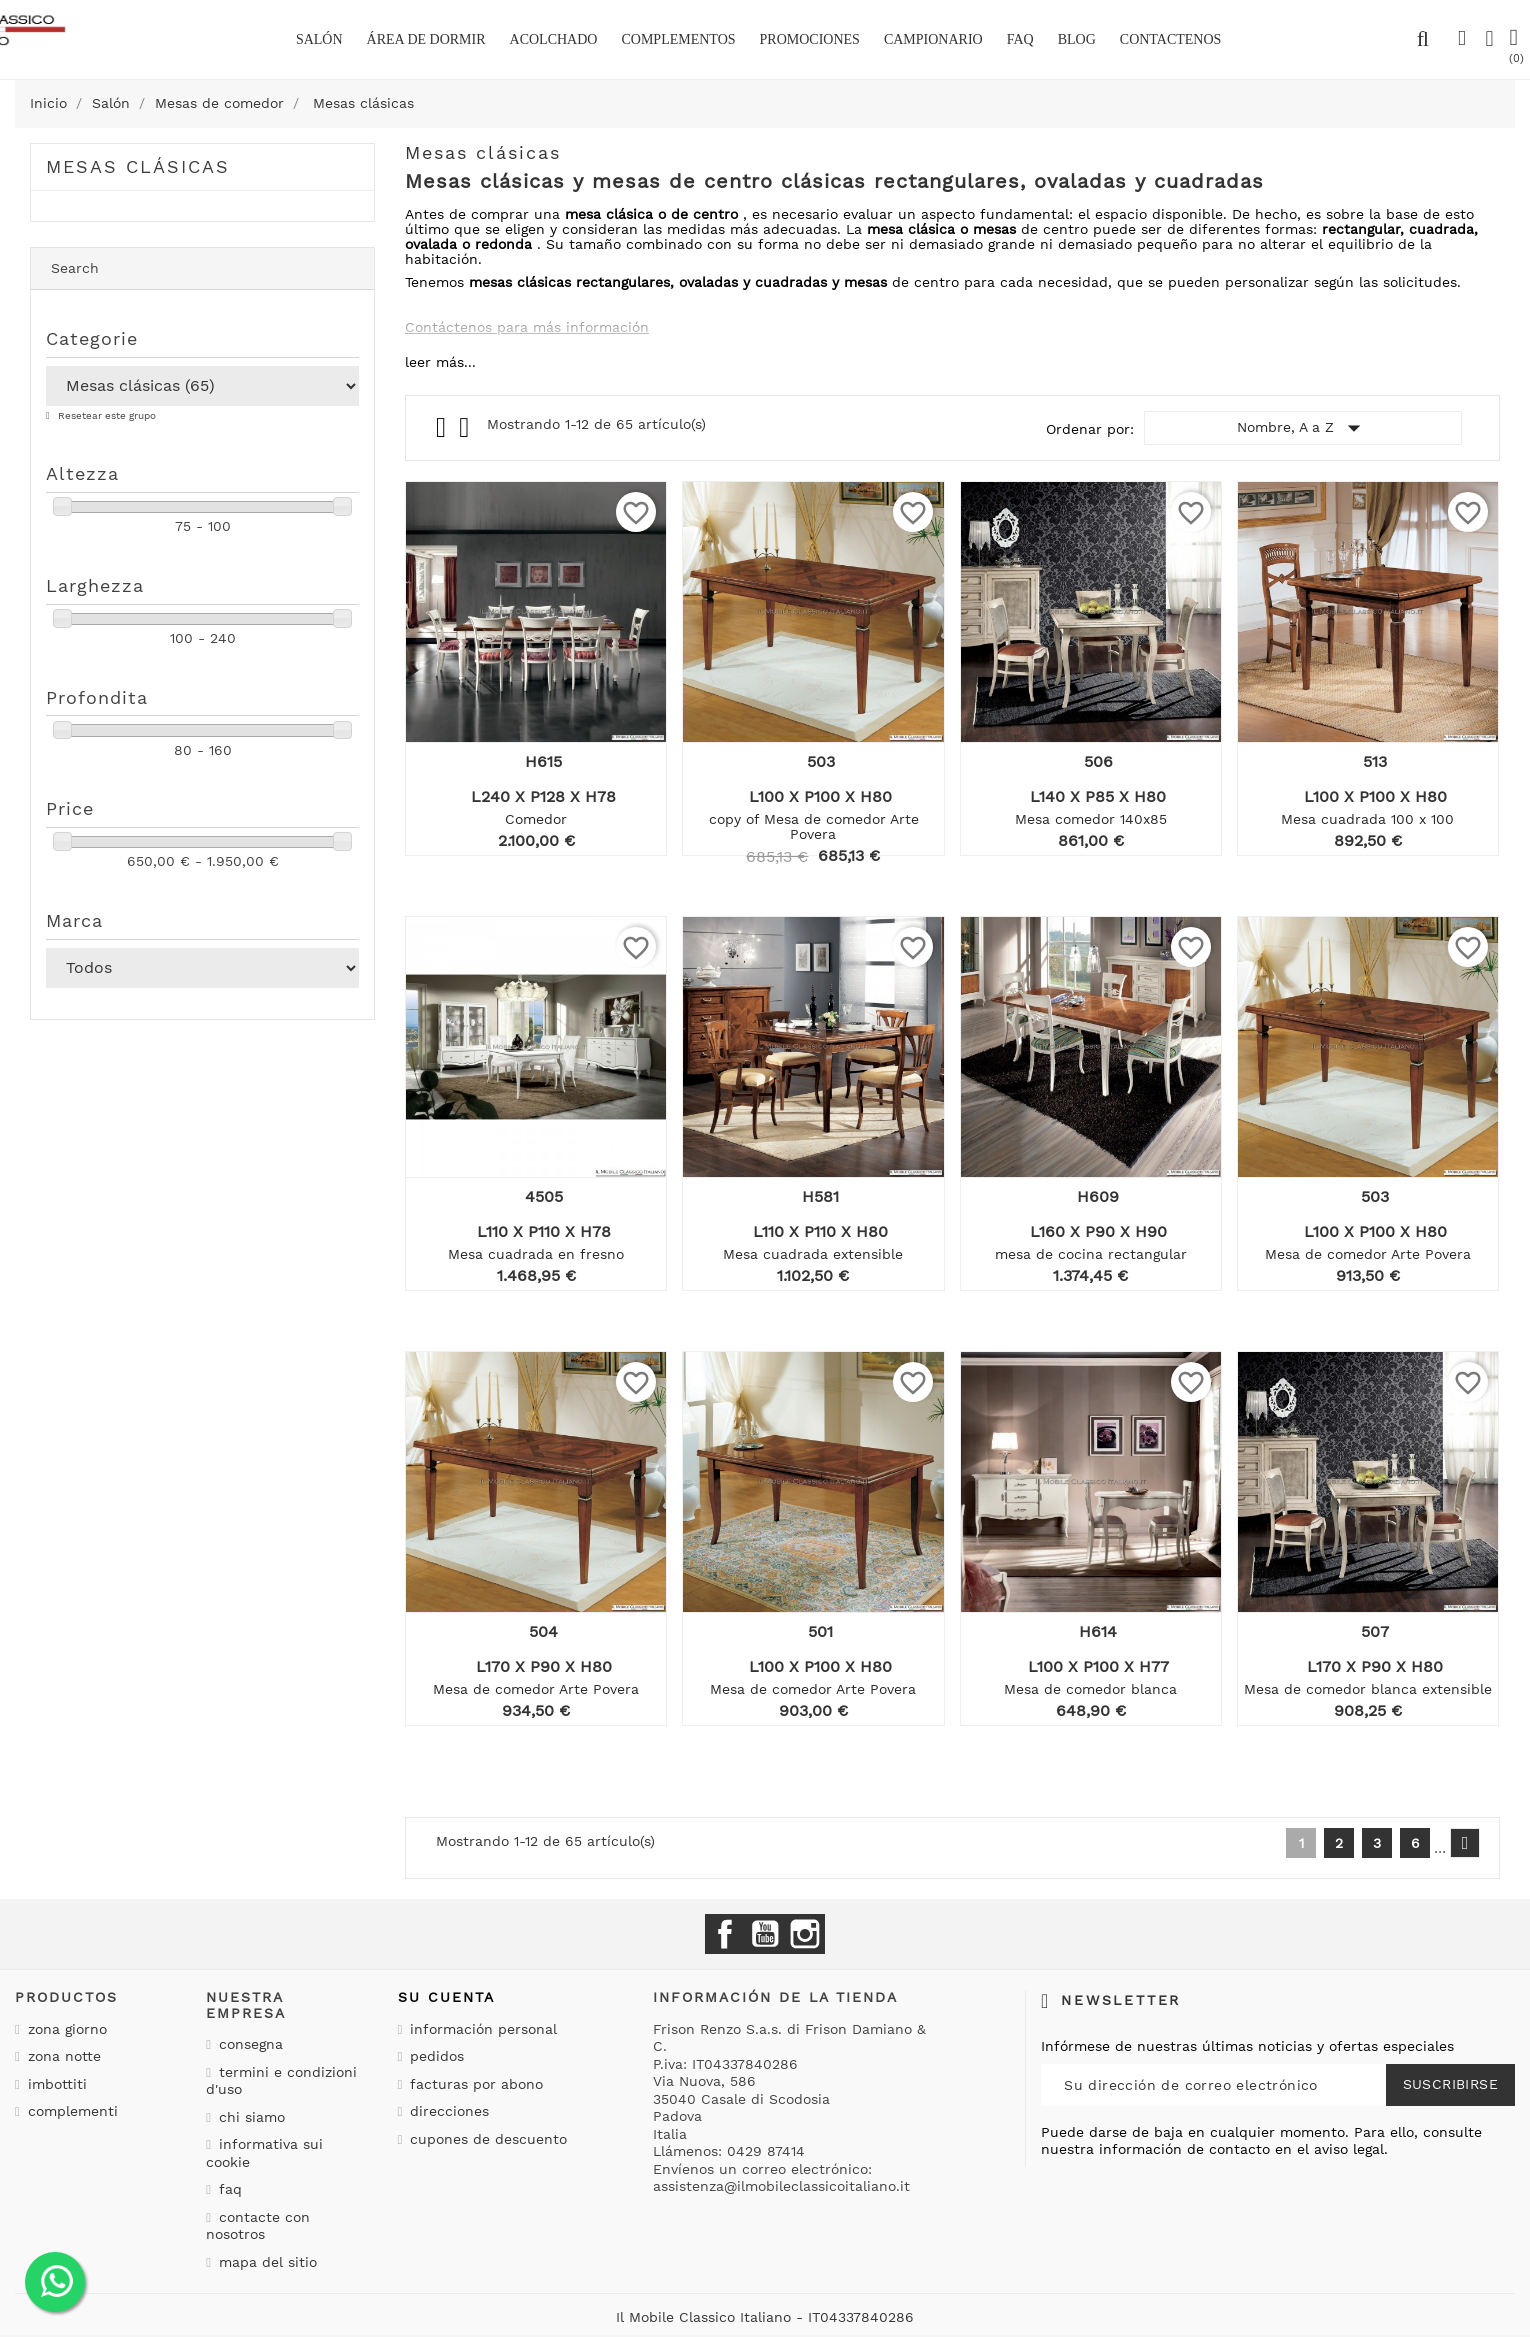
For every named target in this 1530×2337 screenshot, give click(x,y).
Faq (1020, 39)
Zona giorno (65, 2029)
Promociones (810, 39)
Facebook (725, 1934)
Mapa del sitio (265, 2262)
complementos (678, 39)
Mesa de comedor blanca (1090, 1689)
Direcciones (447, 2111)
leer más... (440, 362)
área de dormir (426, 39)
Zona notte (62, 2056)
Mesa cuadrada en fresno (536, 1254)
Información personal (481, 2029)
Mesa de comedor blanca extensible (1368, 1689)
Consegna (248, 2044)
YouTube (765, 1934)
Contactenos (1171, 39)
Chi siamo (249, 2117)
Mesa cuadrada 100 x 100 (1367, 819)
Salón (319, 39)
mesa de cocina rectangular (1091, 1254)
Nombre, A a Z (1303, 428)
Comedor (536, 819)
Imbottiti (55, 2084)
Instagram (805, 1934)
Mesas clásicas (138, 166)
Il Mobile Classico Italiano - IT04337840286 (765, 2317)
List (465, 432)
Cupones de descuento (486, 2139)
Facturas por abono (474, 2084)
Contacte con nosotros (258, 2226)
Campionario (933, 39)
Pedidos (434, 2056)
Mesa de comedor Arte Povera (1368, 1254)
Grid (442, 428)
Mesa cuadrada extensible (813, 1254)
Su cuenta (446, 1997)
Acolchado (554, 39)
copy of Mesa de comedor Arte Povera (814, 826)
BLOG (1077, 39)
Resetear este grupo (105, 415)
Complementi (70, 2111)
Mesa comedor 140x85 (1091, 819)
